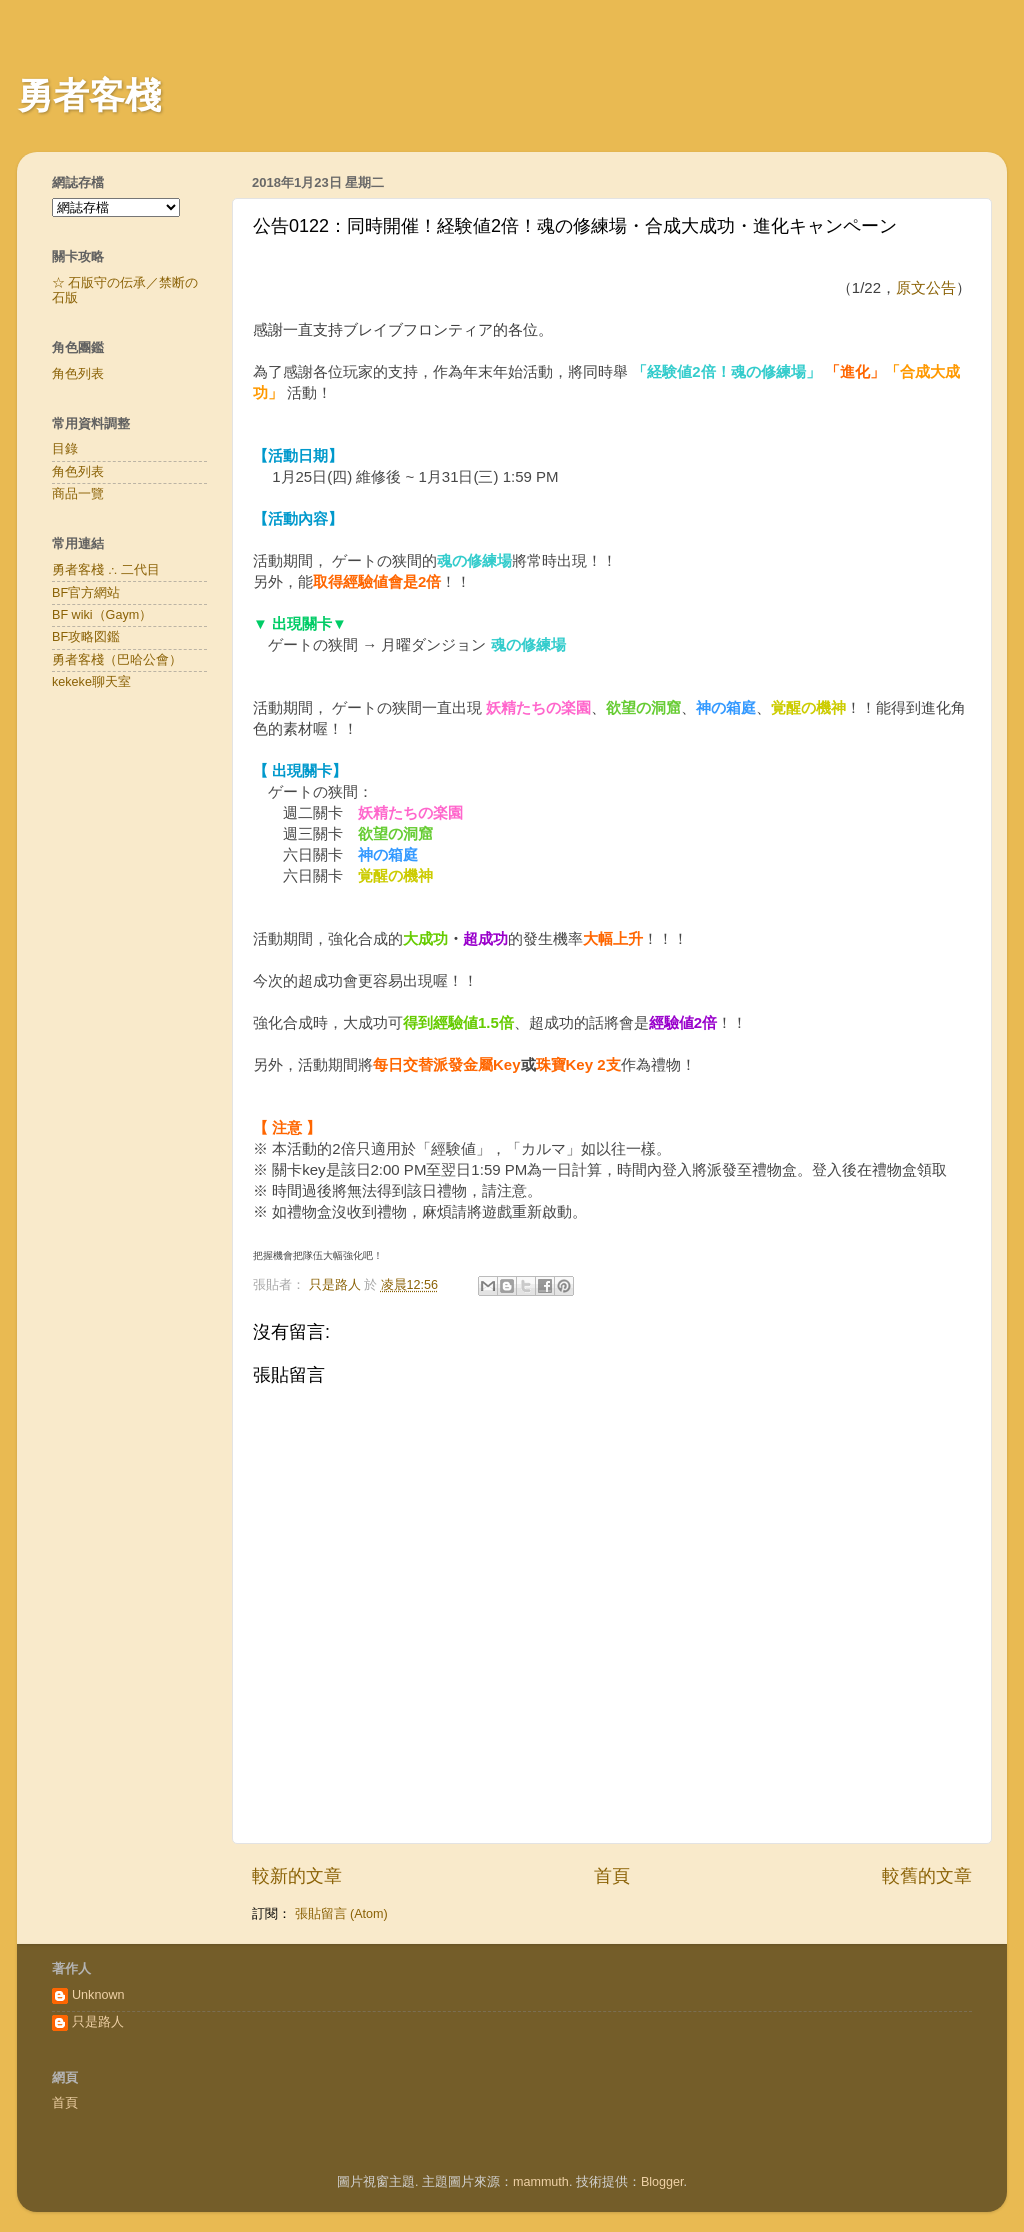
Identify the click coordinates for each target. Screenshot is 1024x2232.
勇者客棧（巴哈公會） (117, 660)
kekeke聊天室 (91, 682)
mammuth (541, 2182)
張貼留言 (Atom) (341, 1914)
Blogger (662, 2182)
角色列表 (78, 374)
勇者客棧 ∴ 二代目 (106, 570)
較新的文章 (297, 1876)
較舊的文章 (927, 1876)
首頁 (612, 1876)
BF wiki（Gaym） (102, 615)
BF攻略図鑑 (86, 637)
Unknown (98, 1995)
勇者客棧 (89, 95)
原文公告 (926, 287)
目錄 (65, 449)
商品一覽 (78, 494)
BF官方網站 (86, 593)
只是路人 (98, 2022)
